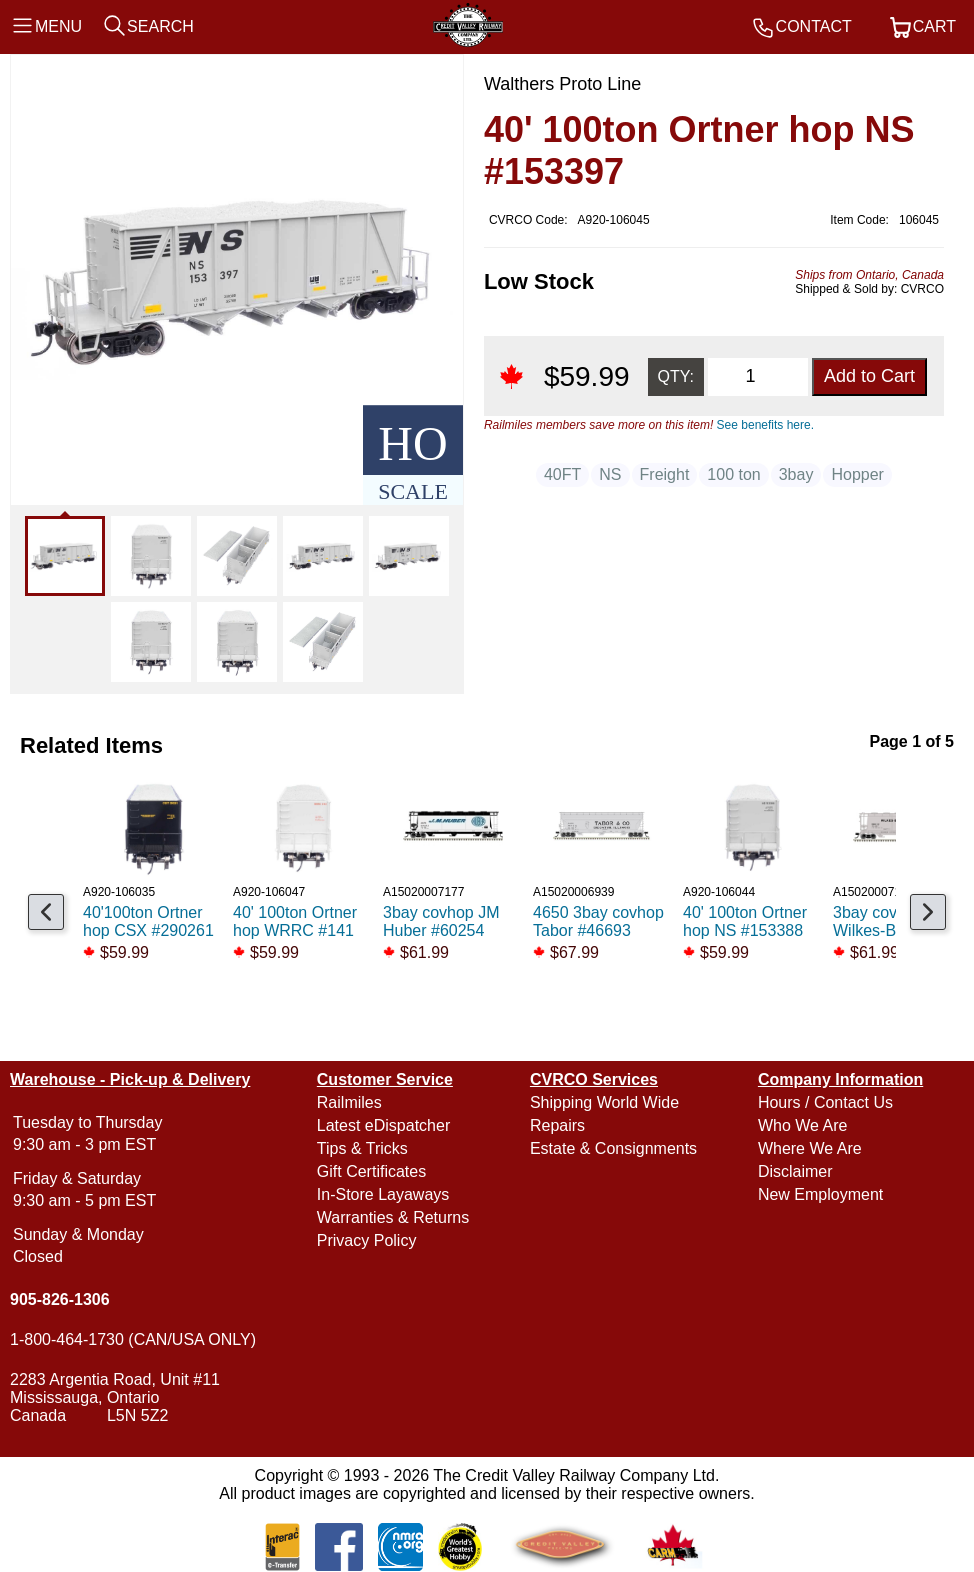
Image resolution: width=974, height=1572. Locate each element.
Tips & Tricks (362, 1148)
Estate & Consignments (613, 1148)
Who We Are (803, 1125)
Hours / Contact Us (825, 1102)
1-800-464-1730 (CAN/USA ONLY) (133, 1339)
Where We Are (810, 1148)
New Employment (820, 1194)
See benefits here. (765, 425)
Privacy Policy (367, 1240)
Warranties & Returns (393, 1217)
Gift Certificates (371, 1171)
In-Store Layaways (383, 1194)
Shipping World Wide (604, 1102)
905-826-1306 (60, 1299)
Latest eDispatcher (383, 1125)
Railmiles (349, 1102)
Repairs (557, 1125)
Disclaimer (795, 1171)
